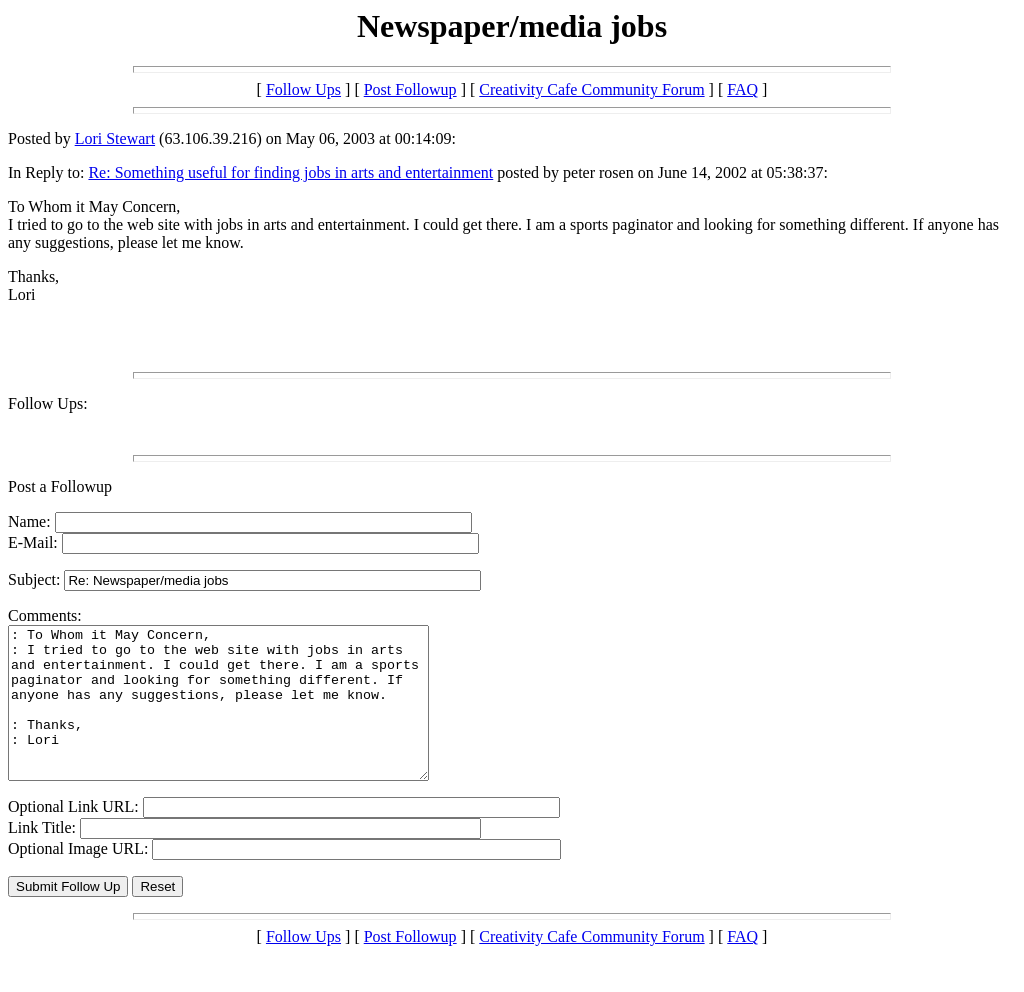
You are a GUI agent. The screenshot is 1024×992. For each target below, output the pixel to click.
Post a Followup (60, 486)
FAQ (742, 89)
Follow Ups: (48, 403)
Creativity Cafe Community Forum (591, 89)
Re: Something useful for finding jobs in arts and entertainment (290, 172)
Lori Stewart (115, 138)
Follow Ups (303, 89)
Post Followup (410, 89)
